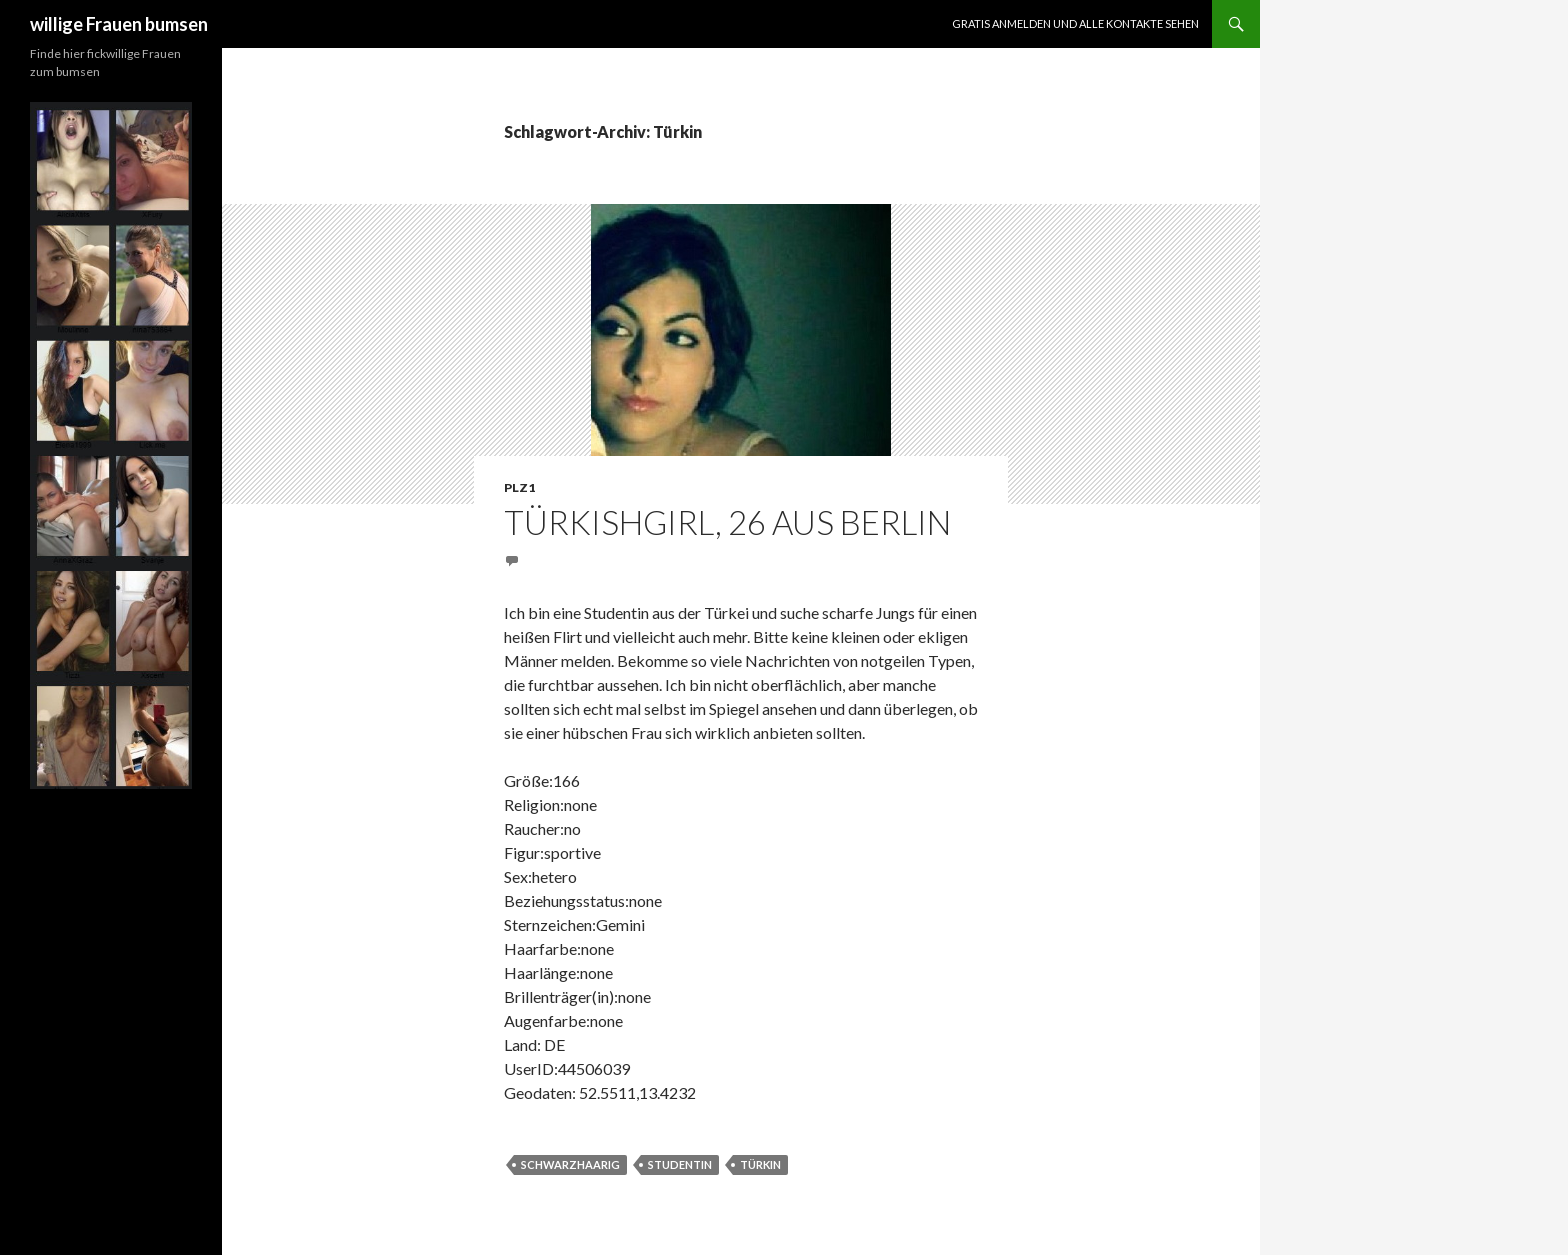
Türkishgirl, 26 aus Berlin (727, 522)
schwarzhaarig (570, 1164)
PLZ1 (519, 487)
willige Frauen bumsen (119, 24)
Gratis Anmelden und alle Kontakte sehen (1075, 23)
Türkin (760, 1164)
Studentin (680, 1164)
